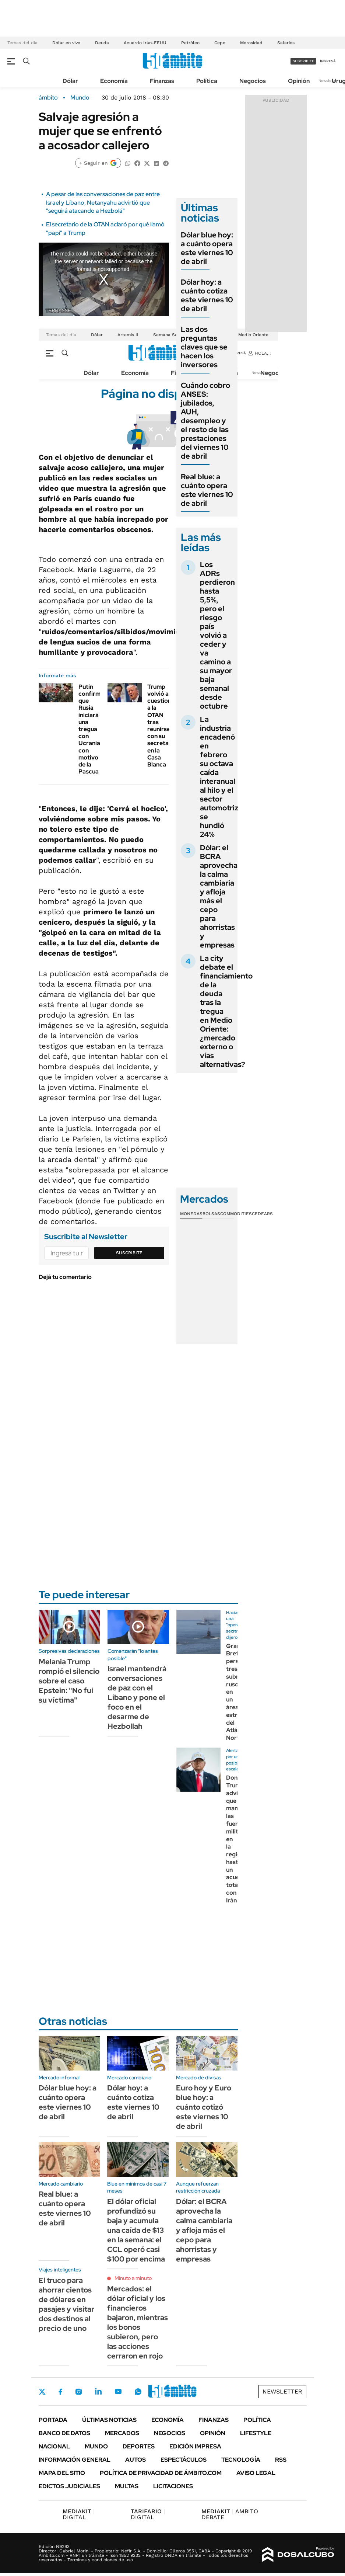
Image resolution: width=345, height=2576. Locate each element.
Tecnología (240, 2460)
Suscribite (129, 1252)
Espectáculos (184, 2460)
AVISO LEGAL (255, 2473)
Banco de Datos (64, 2433)
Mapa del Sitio (62, 2473)
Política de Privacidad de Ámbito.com (161, 2473)
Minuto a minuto (133, 2278)
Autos (135, 2460)
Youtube (118, 2391)
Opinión (299, 81)
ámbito (48, 98)
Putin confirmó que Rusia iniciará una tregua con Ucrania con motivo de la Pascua (91, 729)
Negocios (252, 81)
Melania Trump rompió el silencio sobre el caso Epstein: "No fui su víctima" (69, 1681)
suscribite (303, 61)
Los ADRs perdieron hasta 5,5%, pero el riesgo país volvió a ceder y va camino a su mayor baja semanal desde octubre (217, 635)
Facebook (60, 2391)
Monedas (191, 1213)
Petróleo (190, 42)
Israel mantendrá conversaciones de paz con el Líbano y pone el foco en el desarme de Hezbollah (137, 1697)
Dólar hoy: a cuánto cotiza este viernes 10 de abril (207, 295)
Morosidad (251, 42)
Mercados (122, 2433)
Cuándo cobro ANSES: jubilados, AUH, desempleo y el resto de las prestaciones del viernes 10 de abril (205, 420)
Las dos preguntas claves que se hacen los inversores (204, 346)
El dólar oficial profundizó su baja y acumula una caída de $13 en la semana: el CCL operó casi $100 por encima (136, 2230)
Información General (74, 2460)
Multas (126, 2486)
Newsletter (328, 81)
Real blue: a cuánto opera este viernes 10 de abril (207, 490)
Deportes (139, 2446)
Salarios (286, 42)
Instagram (78, 2391)
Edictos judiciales (69, 2486)
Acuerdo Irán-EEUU (145, 42)
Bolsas (211, 1213)
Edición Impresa (195, 2446)
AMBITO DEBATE (229, 2514)
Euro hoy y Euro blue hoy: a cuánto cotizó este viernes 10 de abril (203, 2107)
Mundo (79, 98)
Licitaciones (173, 2486)
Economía (114, 81)
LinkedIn (98, 2391)
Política (206, 81)
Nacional (54, 2446)
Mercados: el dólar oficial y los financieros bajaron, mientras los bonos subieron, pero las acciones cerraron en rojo (137, 2322)
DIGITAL (79, 2514)
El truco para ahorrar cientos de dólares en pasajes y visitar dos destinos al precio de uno (66, 2304)
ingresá (328, 61)
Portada (53, 2420)
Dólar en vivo (66, 42)
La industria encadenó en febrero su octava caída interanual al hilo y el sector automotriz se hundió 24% (219, 777)
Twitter (42, 2392)
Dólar (70, 81)
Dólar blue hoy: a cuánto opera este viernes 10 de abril (207, 248)
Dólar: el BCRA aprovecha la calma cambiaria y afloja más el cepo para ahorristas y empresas (218, 896)
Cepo (219, 42)
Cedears (262, 1213)
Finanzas (162, 81)
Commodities (236, 1213)
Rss (280, 2460)
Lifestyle (255, 2433)
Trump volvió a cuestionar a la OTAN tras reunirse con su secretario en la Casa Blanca (162, 725)
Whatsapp (138, 2391)
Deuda (102, 42)
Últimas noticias (109, 2420)
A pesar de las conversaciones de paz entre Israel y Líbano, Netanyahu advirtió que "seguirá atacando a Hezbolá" (103, 202)
